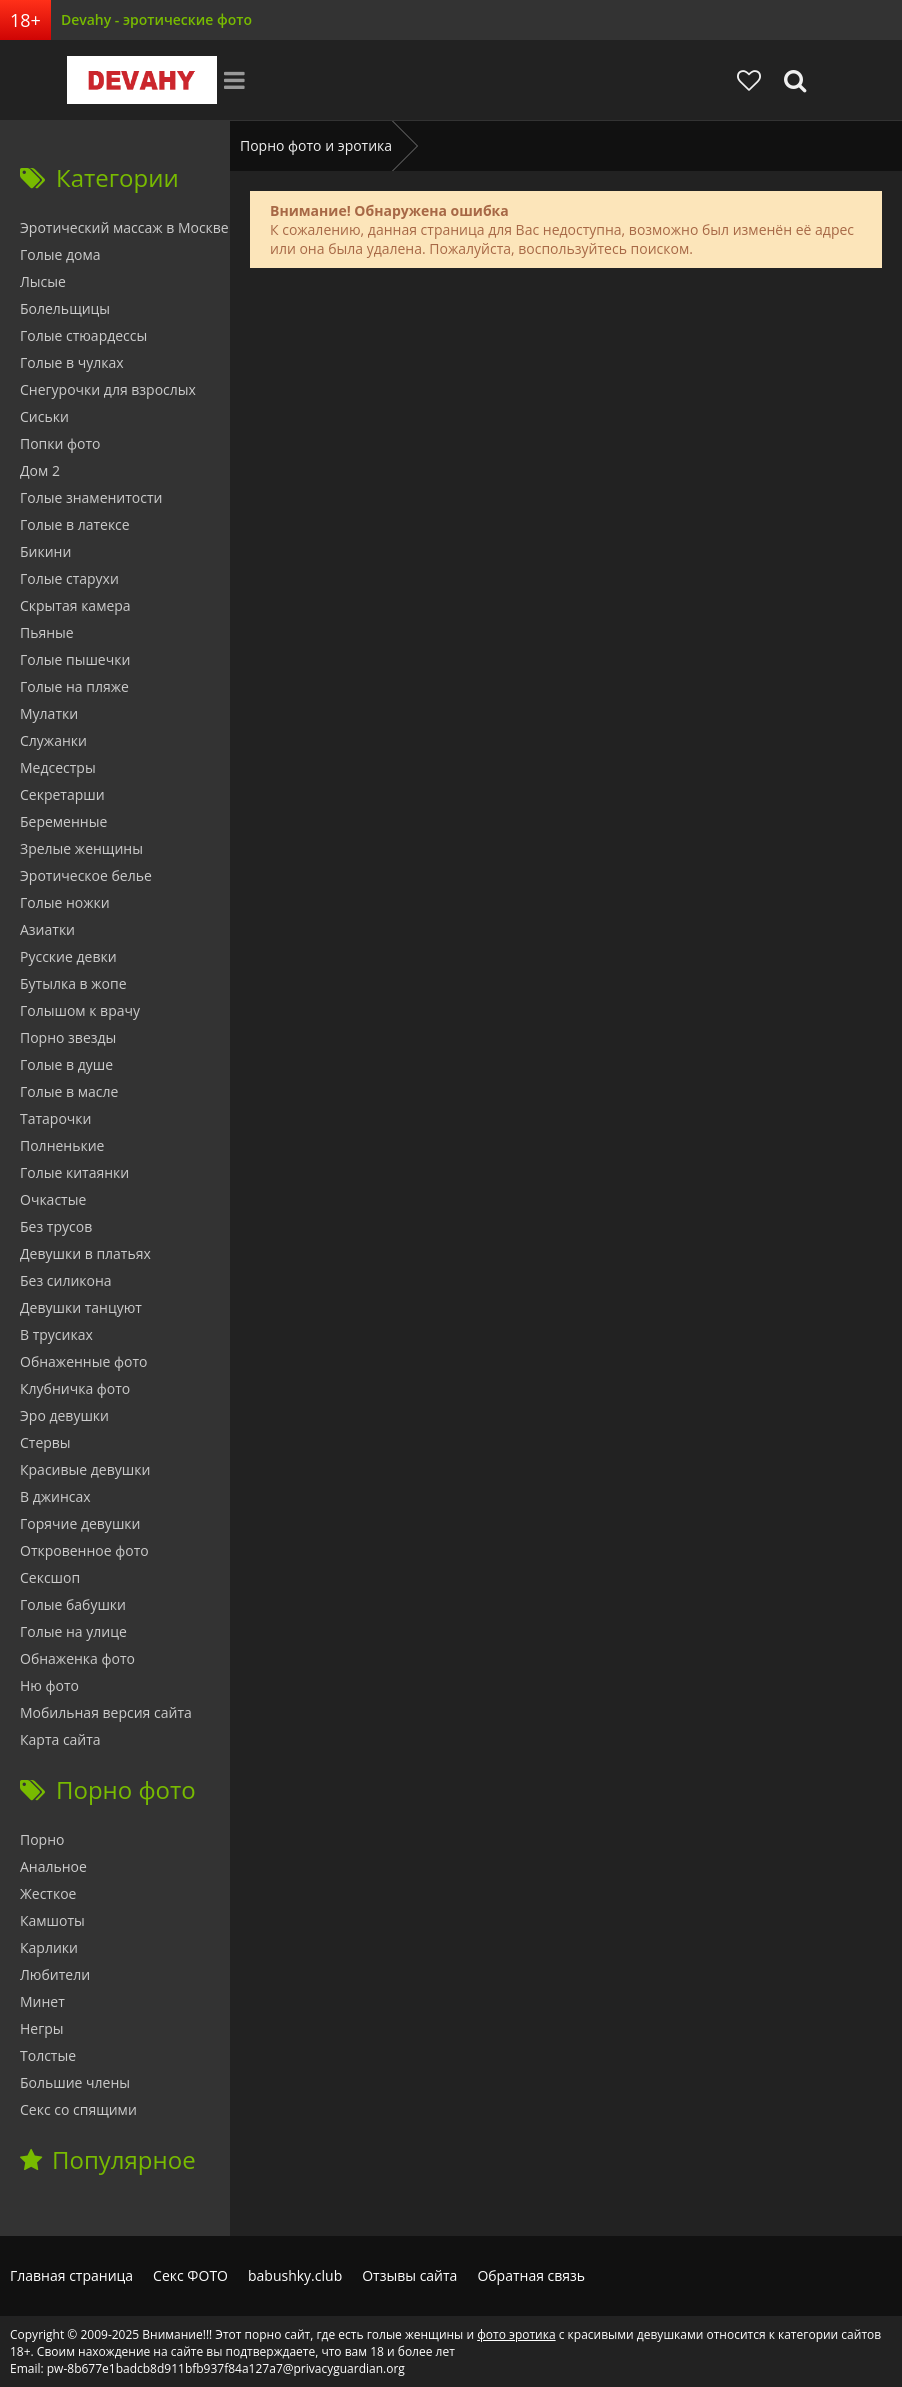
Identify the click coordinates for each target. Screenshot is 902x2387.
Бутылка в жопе (73, 983)
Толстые (48, 2055)
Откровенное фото (84, 1550)
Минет (42, 2001)
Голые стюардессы (83, 335)
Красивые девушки (85, 1469)
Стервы (45, 1442)
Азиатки (47, 929)
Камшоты (52, 1920)
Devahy (142, 80)
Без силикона (66, 1280)
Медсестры (58, 767)
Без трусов (56, 1226)
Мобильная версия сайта (106, 1712)
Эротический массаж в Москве (124, 227)
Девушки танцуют (81, 1307)
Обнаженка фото (77, 1658)
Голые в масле (69, 1091)
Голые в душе (66, 1064)
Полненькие (62, 1145)
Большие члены (75, 2082)
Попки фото (60, 443)
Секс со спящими (78, 2109)
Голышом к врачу (80, 1010)
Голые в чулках (72, 362)
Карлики (49, 1947)
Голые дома (60, 254)
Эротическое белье (86, 875)
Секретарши (62, 794)
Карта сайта (60, 1739)
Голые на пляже (74, 686)
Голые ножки (65, 902)
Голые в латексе (75, 524)
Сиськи (44, 416)
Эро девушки (64, 1415)
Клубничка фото (75, 1388)
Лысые (43, 281)
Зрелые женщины (81, 848)
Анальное (53, 1866)
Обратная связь (531, 2275)
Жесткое (48, 1893)
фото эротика (516, 2334)
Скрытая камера (75, 605)
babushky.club (295, 2275)
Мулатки (49, 713)
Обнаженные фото (83, 1361)
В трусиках (56, 1334)
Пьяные (47, 632)
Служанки (53, 740)
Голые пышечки (75, 659)
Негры (42, 2028)
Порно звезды (68, 1037)
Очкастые (53, 1199)
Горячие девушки (80, 1523)
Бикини (45, 551)
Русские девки (68, 956)
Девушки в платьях (85, 1253)
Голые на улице (73, 1631)
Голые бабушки (73, 1604)
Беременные (63, 821)
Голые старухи (69, 578)
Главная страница (71, 2275)
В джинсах (55, 1496)
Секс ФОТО (190, 2275)
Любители (55, 1974)
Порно (42, 1839)
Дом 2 (40, 470)
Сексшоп (50, 1577)
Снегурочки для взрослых (108, 389)
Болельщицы (65, 308)
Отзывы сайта (409, 2275)
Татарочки (55, 1118)
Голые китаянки (74, 1172)
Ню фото (49, 1685)
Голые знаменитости (91, 497)
